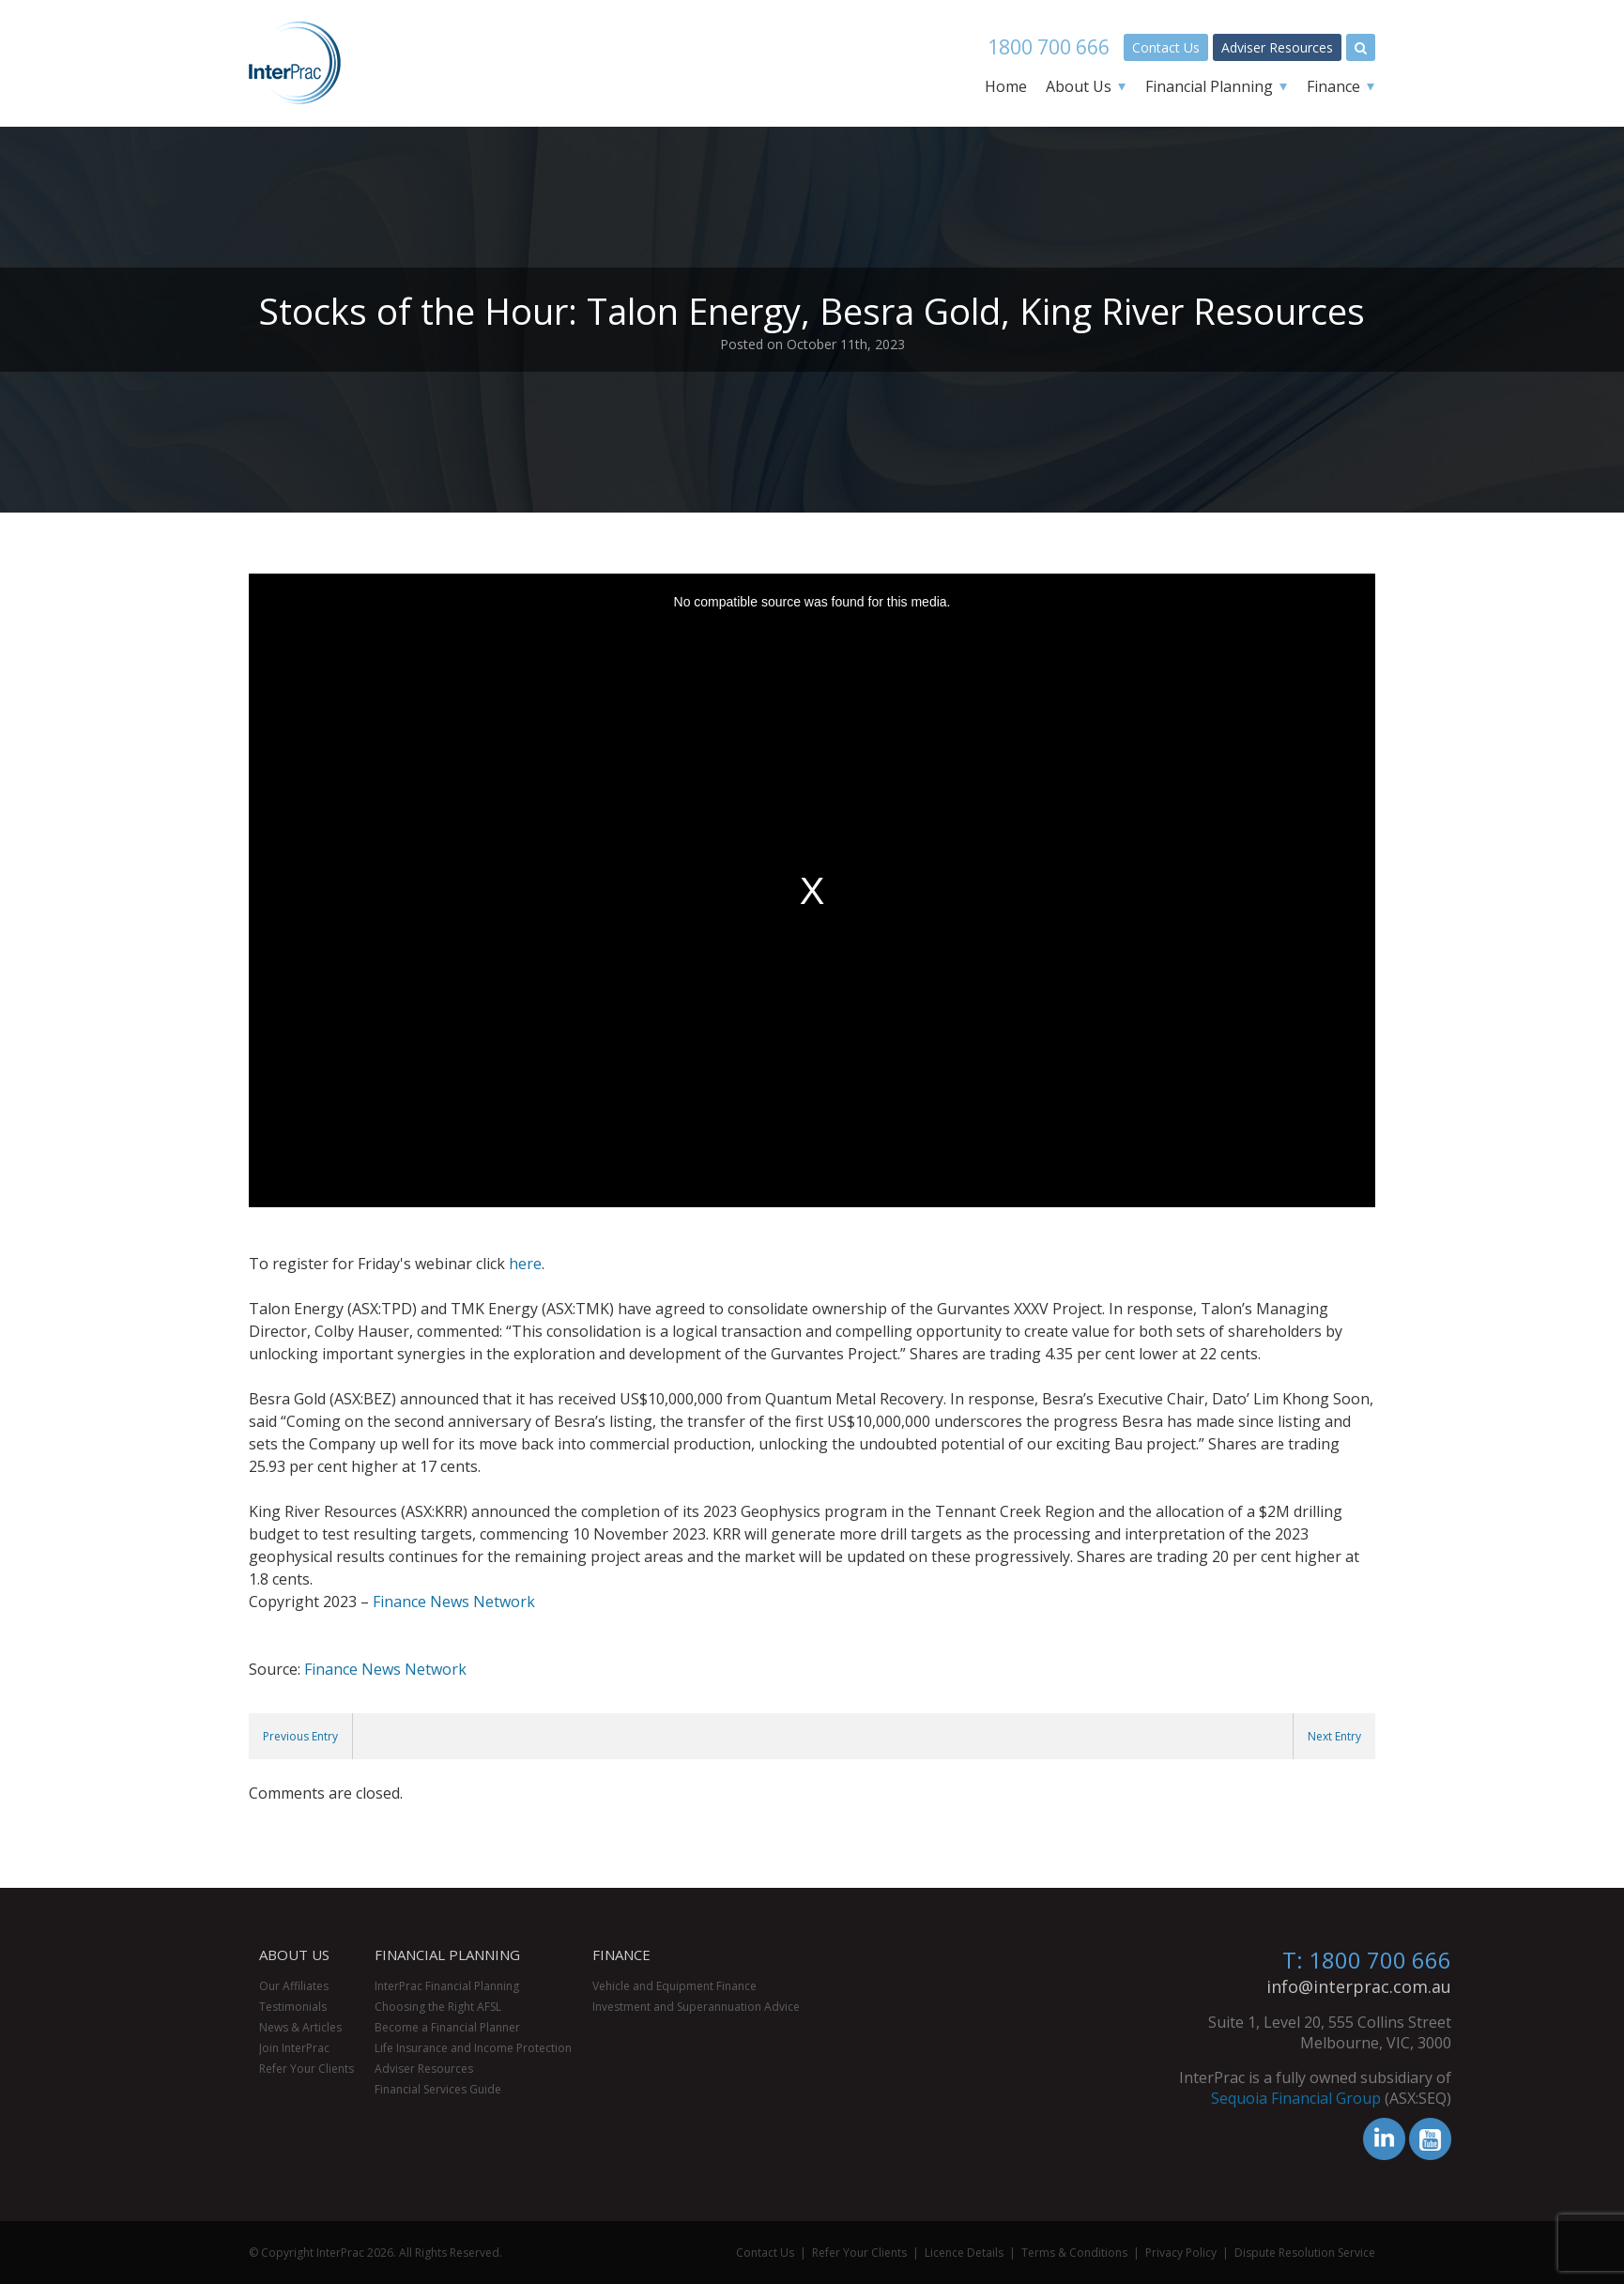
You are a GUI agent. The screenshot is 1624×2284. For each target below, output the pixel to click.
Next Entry (1334, 1736)
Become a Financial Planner (447, 2027)
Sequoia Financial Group (1531, 2098)
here (525, 1263)
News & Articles (300, 2027)
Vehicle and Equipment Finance (674, 1986)
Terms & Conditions (1074, 2253)
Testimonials (293, 2007)
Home (1006, 86)
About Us (1078, 86)
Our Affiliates (294, 1986)
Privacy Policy (1181, 2253)
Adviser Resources (1277, 47)
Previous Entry (300, 1736)
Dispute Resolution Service (1304, 2253)
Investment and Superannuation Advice (696, 2007)
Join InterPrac (294, 2048)
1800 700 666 (1049, 47)
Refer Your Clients (306, 2069)
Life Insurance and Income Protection (473, 2048)
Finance (1333, 86)
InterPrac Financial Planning (447, 1986)
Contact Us (1166, 47)
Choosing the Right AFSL (438, 2007)
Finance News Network (454, 1601)
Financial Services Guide (438, 2089)
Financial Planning (1209, 86)
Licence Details (964, 2253)
